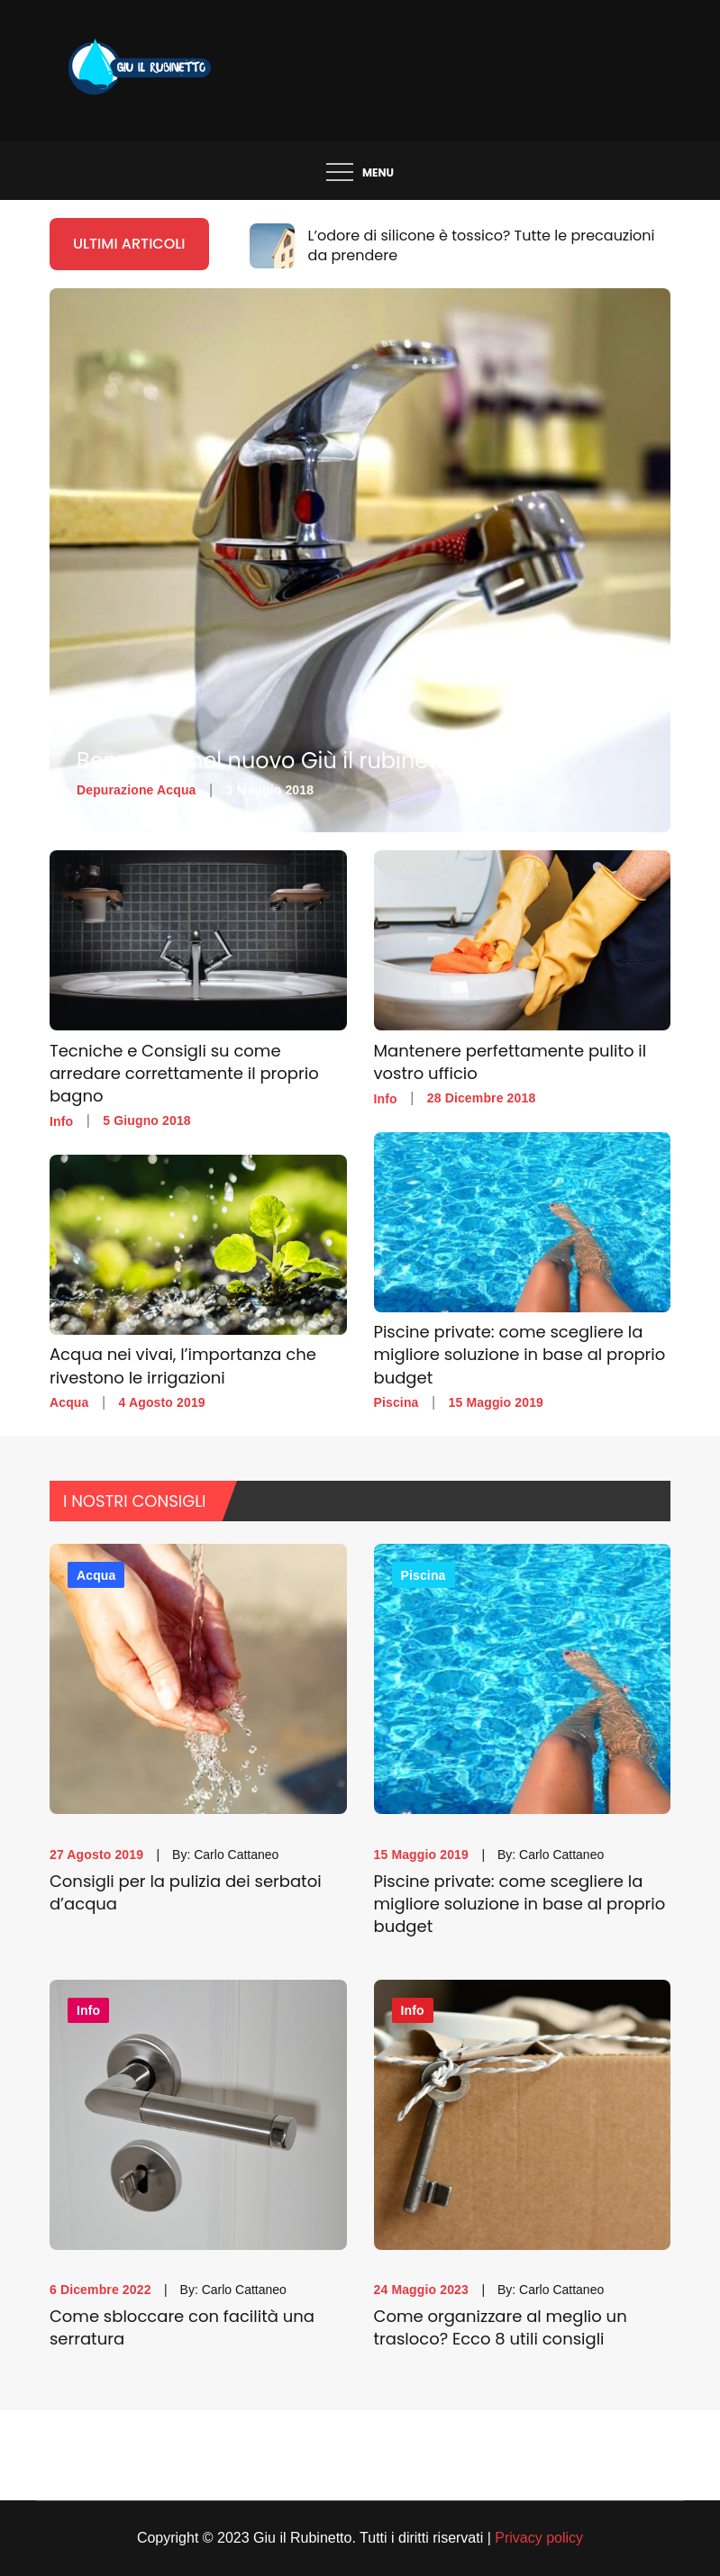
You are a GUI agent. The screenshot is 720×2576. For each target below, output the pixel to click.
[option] (460, 245)
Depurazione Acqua (136, 790)
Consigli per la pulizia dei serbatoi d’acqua (186, 1892)
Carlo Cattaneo (236, 1854)
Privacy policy (539, 2537)
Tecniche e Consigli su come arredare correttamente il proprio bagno (184, 1073)
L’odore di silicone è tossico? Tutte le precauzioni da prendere (481, 245)
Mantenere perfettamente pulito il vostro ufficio (510, 1061)
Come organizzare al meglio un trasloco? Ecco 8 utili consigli (500, 2327)
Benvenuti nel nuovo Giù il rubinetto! (270, 761)
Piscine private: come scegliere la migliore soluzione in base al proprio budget (520, 1355)
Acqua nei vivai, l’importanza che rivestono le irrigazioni (183, 1366)
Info (61, 1121)
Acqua (69, 1402)
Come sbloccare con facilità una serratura (182, 2327)
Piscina (396, 1402)
